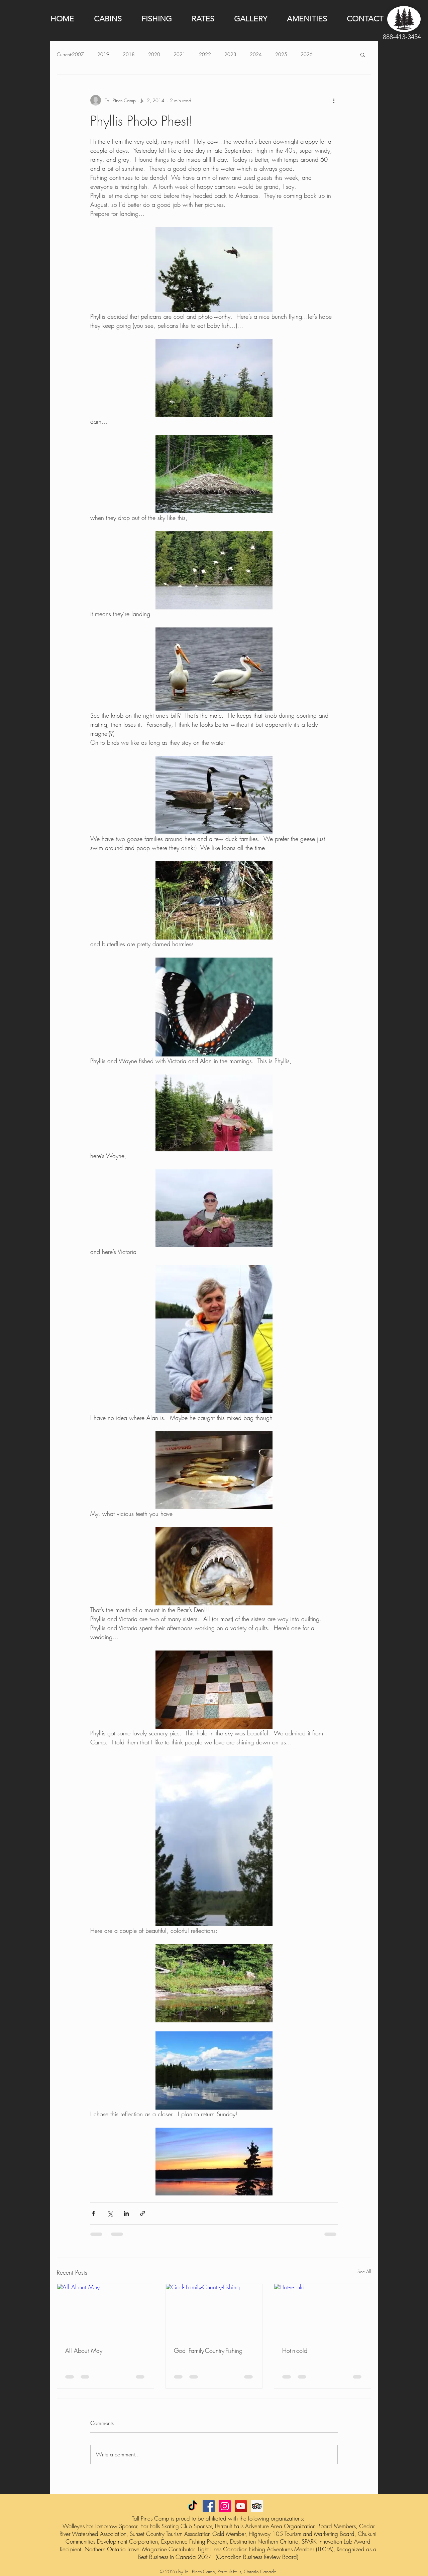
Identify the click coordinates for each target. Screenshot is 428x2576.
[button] (362, 54)
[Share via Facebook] (93, 2213)
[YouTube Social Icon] (241, 2506)
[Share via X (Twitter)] (110, 2213)
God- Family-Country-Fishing (208, 2350)
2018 (129, 54)
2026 (307, 54)
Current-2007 (70, 54)
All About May (83, 2350)
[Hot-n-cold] (322, 2311)
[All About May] (105, 2311)
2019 (103, 54)
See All (364, 2271)
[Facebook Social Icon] (209, 2506)
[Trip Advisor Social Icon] (257, 2506)
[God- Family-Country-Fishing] (214, 2311)
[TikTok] (193, 2506)
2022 (205, 54)
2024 (256, 54)
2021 (180, 54)
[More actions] (334, 100)
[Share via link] (142, 2213)
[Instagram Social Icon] (225, 2506)
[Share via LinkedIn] (126, 2213)
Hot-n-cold (294, 2350)
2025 (281, 54)
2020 (154, 54)
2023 (230, 54)
